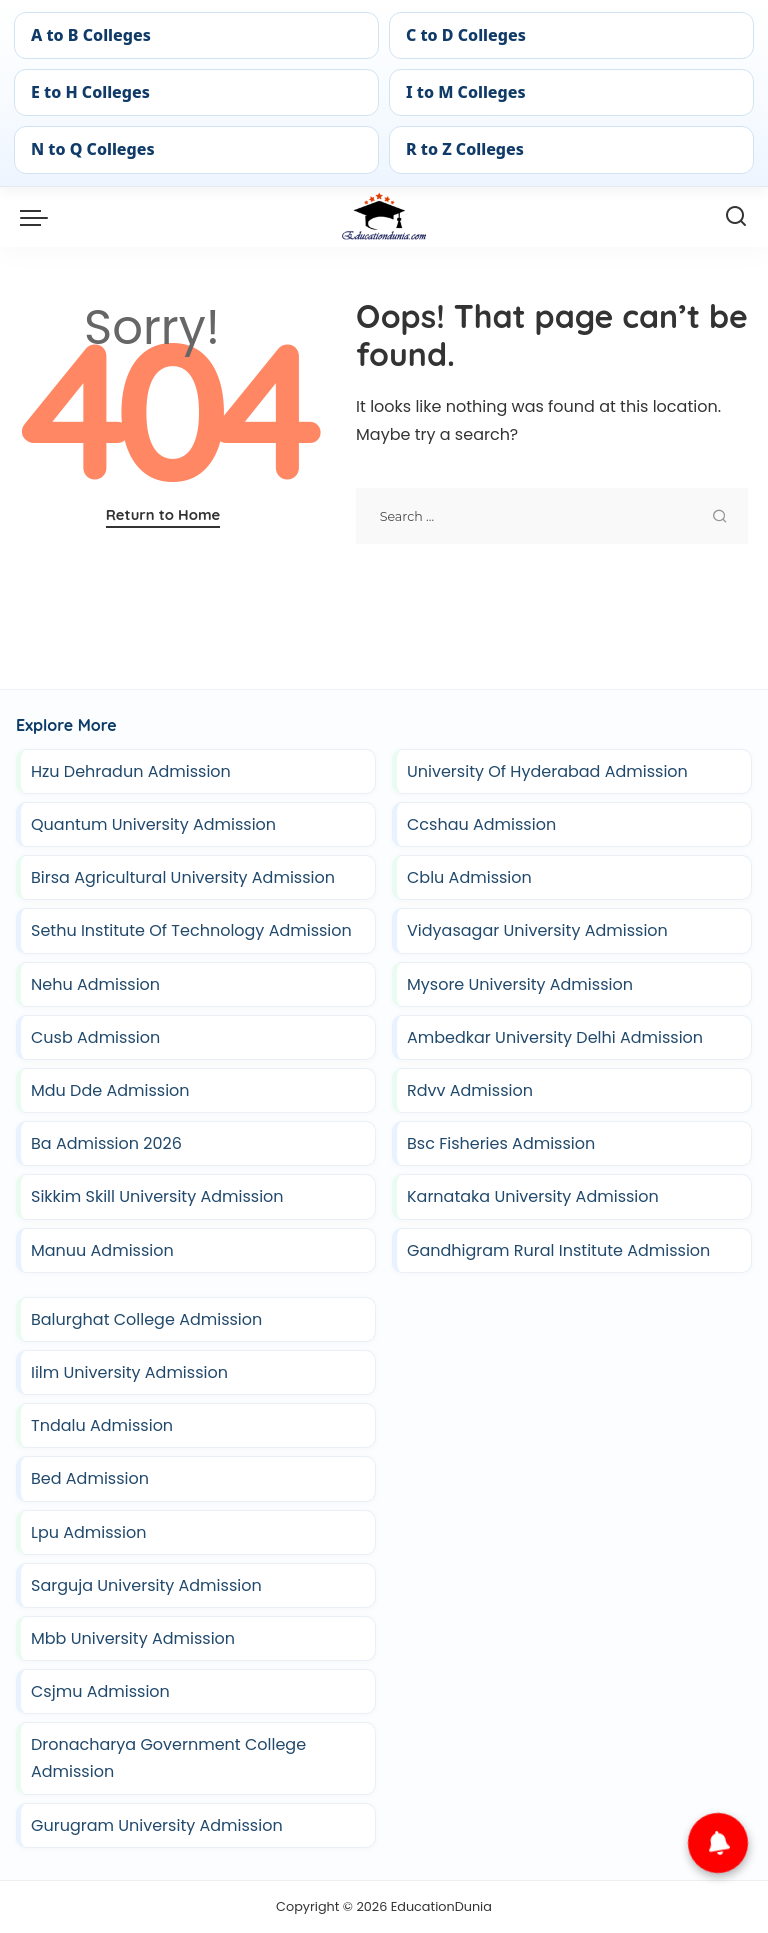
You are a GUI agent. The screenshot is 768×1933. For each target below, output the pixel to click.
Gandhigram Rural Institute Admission (558, 1250)
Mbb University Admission (133, 1638)
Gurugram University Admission (157, 1825)
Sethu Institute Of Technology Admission (191, 930)
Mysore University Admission (520, 984)
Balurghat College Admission (146, 1319)
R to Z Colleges (465, 149)
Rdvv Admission (470, 1090)
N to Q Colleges (93, 149)
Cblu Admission (469, 877)
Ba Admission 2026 (106, 1143)
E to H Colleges (90, 92)
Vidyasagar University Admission (537, 930)
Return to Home (163, 514)
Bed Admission (90, 1478)
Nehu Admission (95, 984)
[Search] (736, 217)
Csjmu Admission (100, 1691)
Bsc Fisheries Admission (501, 1143)
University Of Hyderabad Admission (547, 771)
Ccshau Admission (481, 824)
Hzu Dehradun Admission (131, 771)
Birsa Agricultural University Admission (183, 877)
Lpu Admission (88, 1532)
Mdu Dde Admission (110, 1090)
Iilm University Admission (129, 1372)
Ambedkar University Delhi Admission (555, 1037)
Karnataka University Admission (533, 1196)
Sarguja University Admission (146, 1585)
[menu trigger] (39, 217)
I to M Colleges (466, 92)
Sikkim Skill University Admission (157, 1196)
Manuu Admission (102, 1250)
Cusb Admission (95, 1037)
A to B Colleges (91, 35)
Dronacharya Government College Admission (168, 1758)
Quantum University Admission (153, 824)
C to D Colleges (466, 35)
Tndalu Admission (102, 1425)
